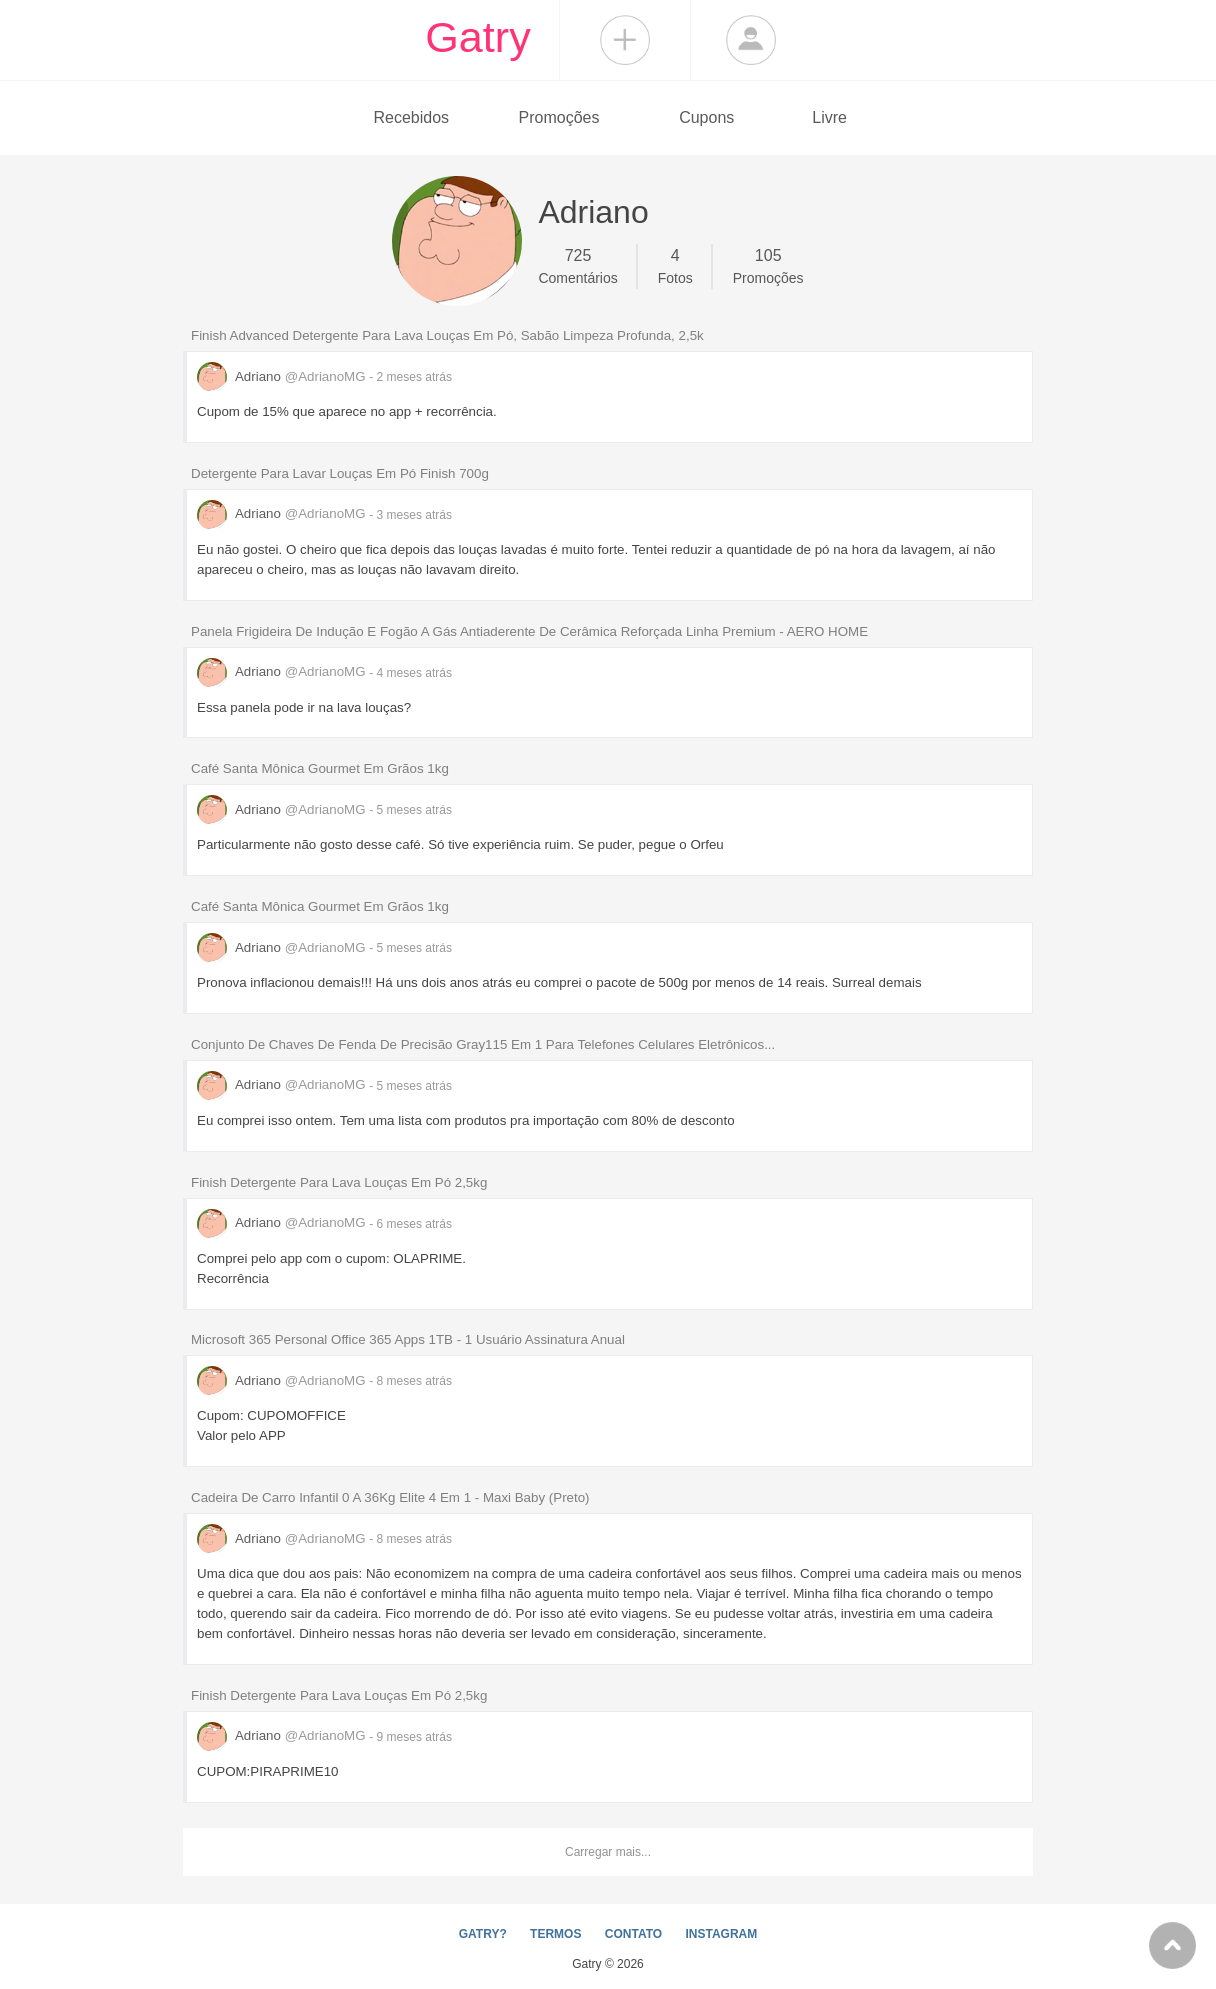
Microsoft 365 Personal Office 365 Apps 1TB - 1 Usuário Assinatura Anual (408, 1339)
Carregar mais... (608, 1852)
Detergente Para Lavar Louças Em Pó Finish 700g (340, 473)
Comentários (577, 265)
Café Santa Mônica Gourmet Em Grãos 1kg (320, 768)
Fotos (675, 265)
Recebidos (411, 117)
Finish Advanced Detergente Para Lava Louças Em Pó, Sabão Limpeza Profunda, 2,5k (447, 335)
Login (751, 40)
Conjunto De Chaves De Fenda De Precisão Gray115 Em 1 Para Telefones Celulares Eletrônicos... (483, 1044)
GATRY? (483, 1934)
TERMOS (555, 1934)
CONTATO (633, 1934)
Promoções (559, 117)
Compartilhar (625, 40)
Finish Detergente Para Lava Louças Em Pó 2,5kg (339, 1182)
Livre (829, 117)
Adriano (283, 376)
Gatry (478, 37)
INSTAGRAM (721, 1934)
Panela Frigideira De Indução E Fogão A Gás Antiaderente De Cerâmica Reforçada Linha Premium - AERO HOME (529, 631)
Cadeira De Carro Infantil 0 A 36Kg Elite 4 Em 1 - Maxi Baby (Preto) (390, 1497)
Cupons (706, 117)
